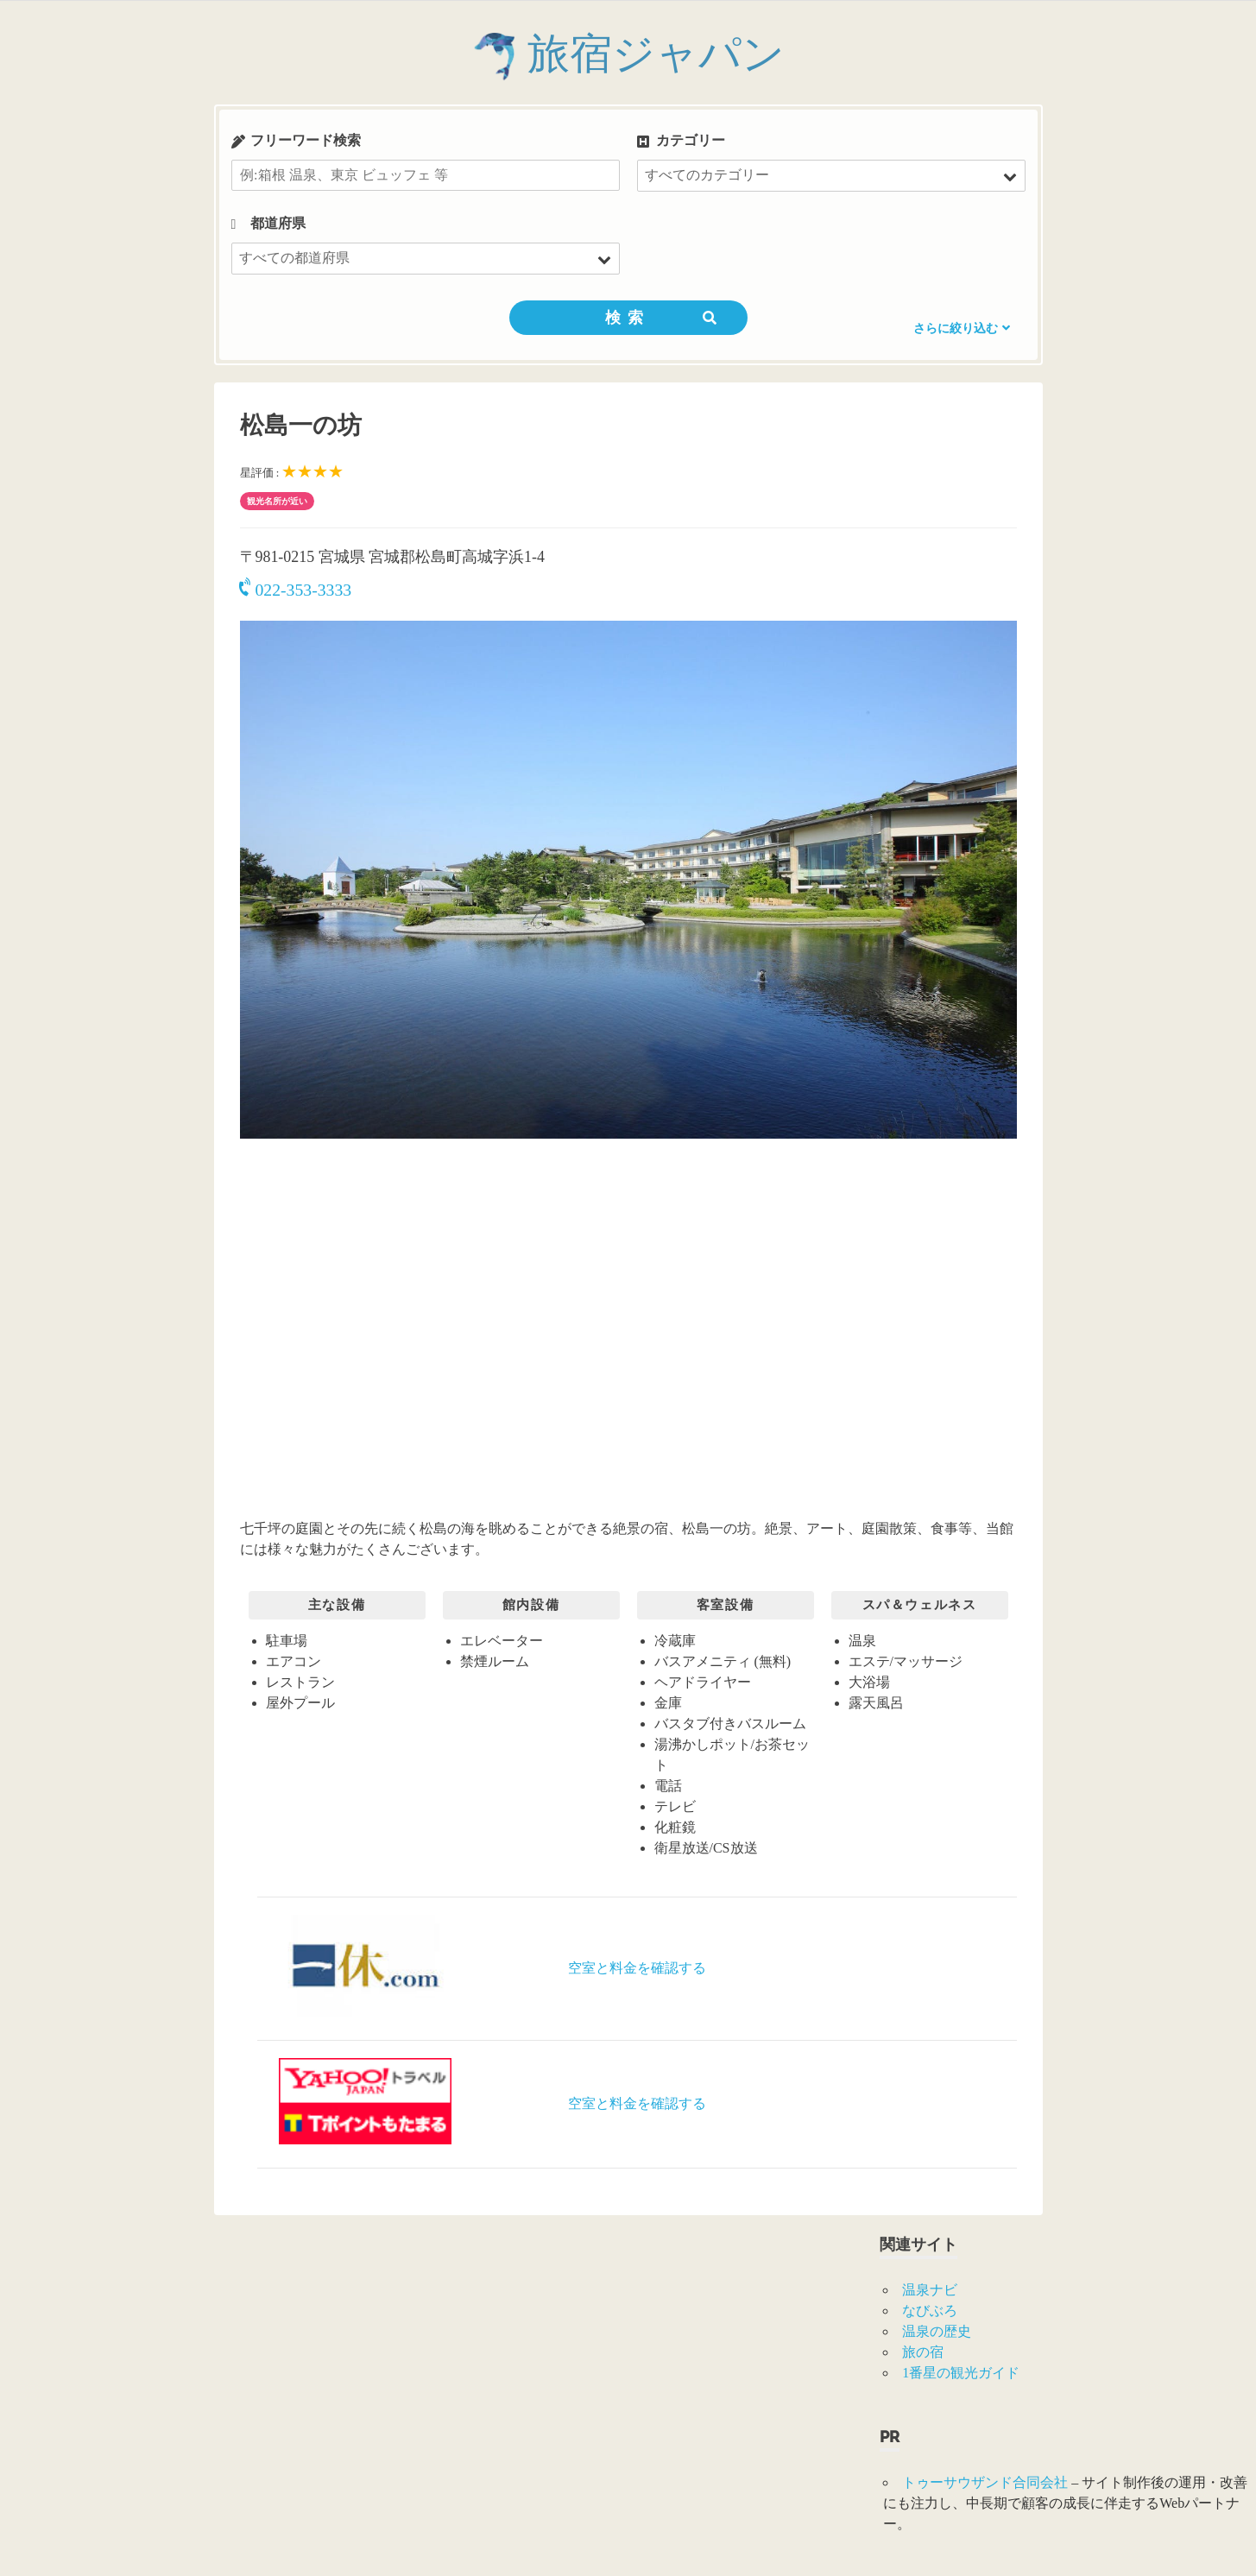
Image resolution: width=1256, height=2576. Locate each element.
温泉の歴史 (936, 2331)
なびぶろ (929, 2310)
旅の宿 (923, 2352)
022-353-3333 (296, 589)
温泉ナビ (929, 2289)
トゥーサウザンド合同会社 (985, 2482)
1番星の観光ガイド (960, 2372)
